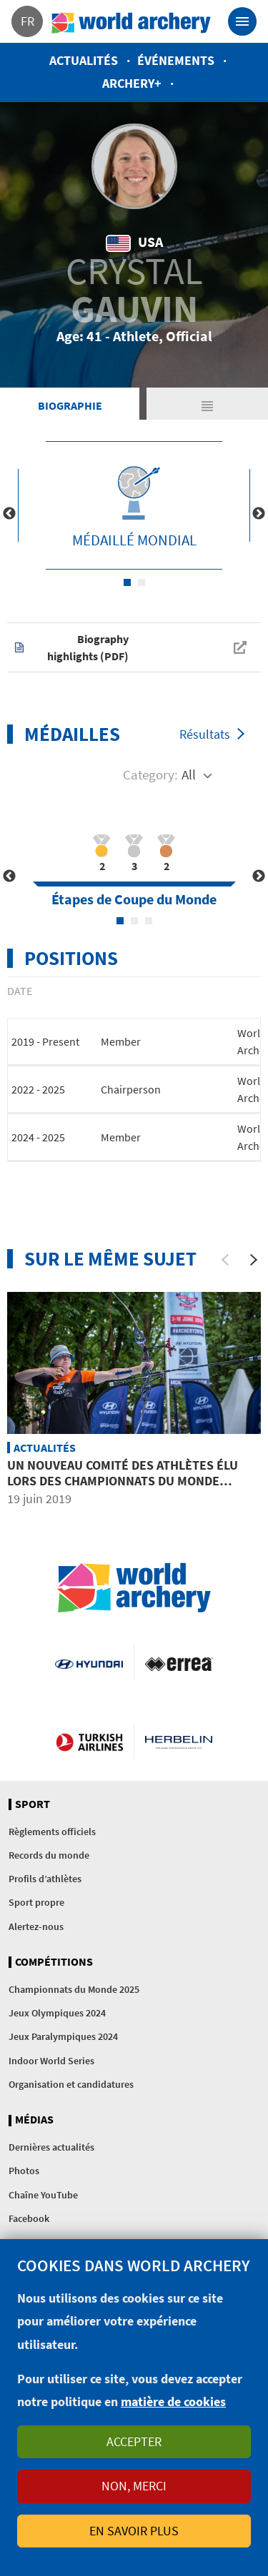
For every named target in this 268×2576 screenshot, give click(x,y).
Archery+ (132, 83)
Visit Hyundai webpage (88, 1663)
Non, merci (134, 2485)
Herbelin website (179, 1741)
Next (259, 514)
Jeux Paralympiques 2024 (63, 2036)
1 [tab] (127, 582)
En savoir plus (134, 2530)
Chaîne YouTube (43, 2194)
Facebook (29, 2218)
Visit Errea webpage (179, 1663)
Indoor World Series (51, 2060)
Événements (175, 60)
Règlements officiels (52, 1831)
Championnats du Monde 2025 (74, 1989)
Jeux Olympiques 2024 (57, 2012)
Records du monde (49, 1855)
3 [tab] (148, 920)
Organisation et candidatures (71, 2084)
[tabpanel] (134, 505)
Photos (24, 2170)
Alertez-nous (36, 1926)
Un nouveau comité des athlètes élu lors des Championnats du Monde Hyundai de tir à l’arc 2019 (122, 1480)
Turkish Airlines (89, 1741)
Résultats (204, 734)
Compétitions (54, 1962)
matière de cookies (173, 2401)
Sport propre (36, 1902)
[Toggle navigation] (242, 21)
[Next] (254, 1260)
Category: (150, 774)
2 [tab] (141, 582)
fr (27, 21)
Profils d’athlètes (45, 1878)
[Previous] (225, 1260)
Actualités (83, 60)
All (189, 774)
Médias (34, 2119)
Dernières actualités (51, 2147)
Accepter (134, 2441)
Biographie (70, 405)
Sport (32, 1804)
